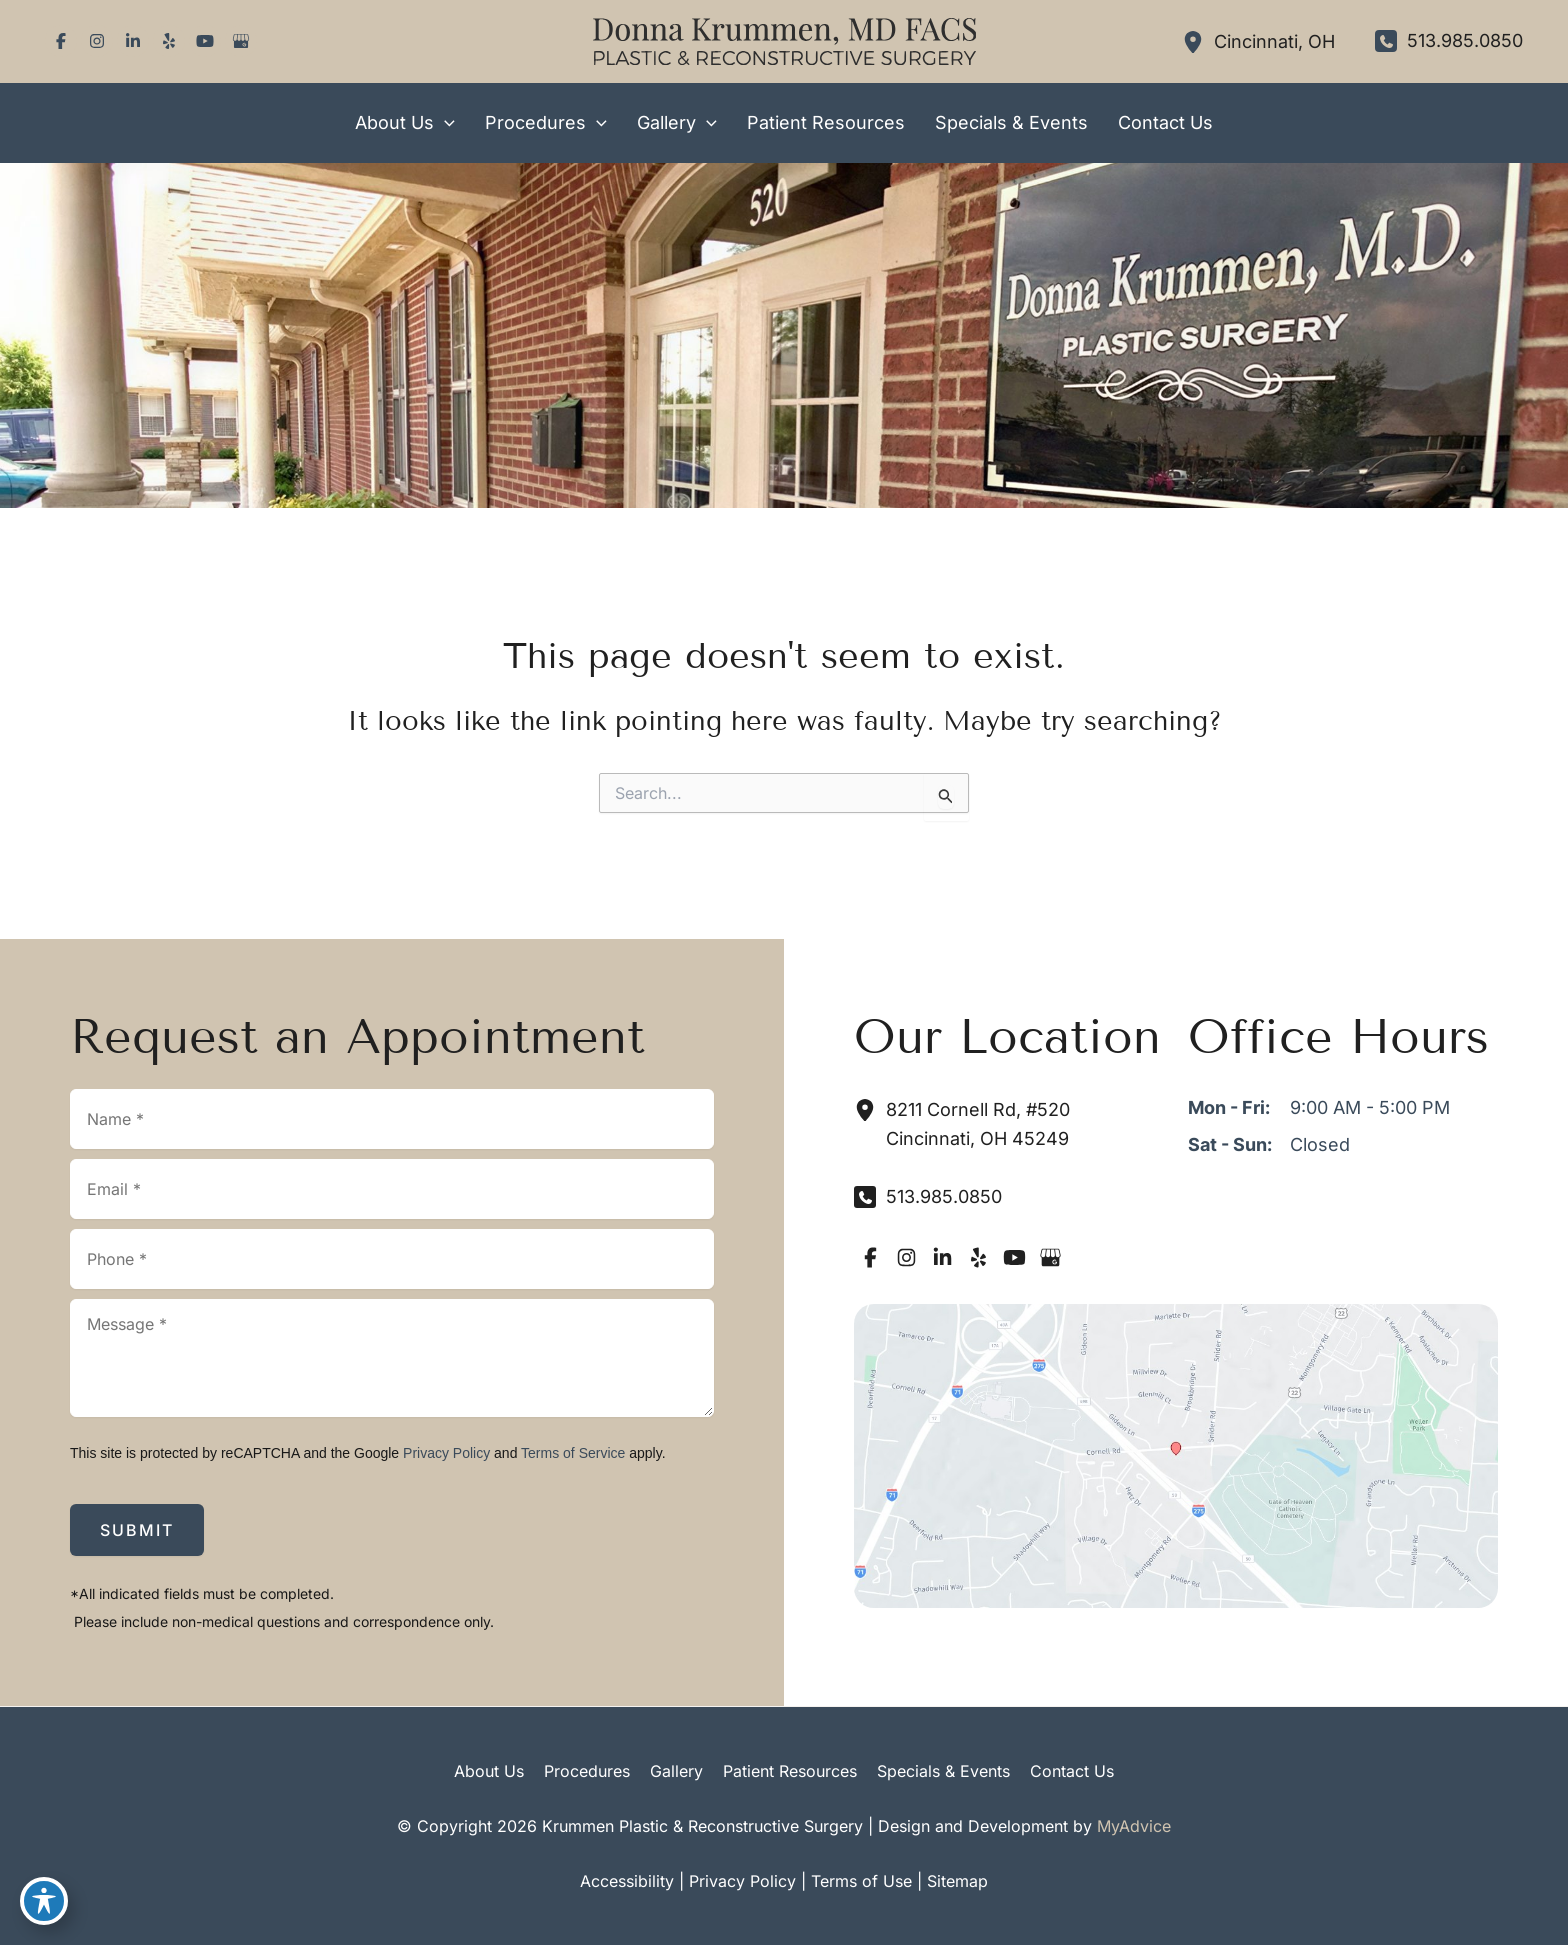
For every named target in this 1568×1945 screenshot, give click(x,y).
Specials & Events (943, 1771)
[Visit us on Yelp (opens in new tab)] (169, 41)
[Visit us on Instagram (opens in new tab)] (97, 41)
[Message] (392, 1358)
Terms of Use (861, 1881)
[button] (444, 123)
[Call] (1449, 41)
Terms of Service (573, 1453)
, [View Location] (1274, 41)
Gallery (676, 1771)
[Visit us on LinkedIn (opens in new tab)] (133, 41)
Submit (137, 1530)
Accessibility (627, 1881)
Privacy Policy (446, 1453)
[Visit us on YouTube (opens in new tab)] (205, 41)
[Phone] (392, 1259)
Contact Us (1072, 1771)
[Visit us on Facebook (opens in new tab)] (61, 41)
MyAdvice (1134, 1826)
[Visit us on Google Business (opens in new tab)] (241, 41)
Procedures (587, 1771)
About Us (489, 1771)
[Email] (392, 1189)
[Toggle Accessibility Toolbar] (44, 1901)
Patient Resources (790, 1771)
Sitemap (957, 1881)
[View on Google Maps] (1176, 1454)
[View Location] (1198, 41)
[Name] (392, 1119)
